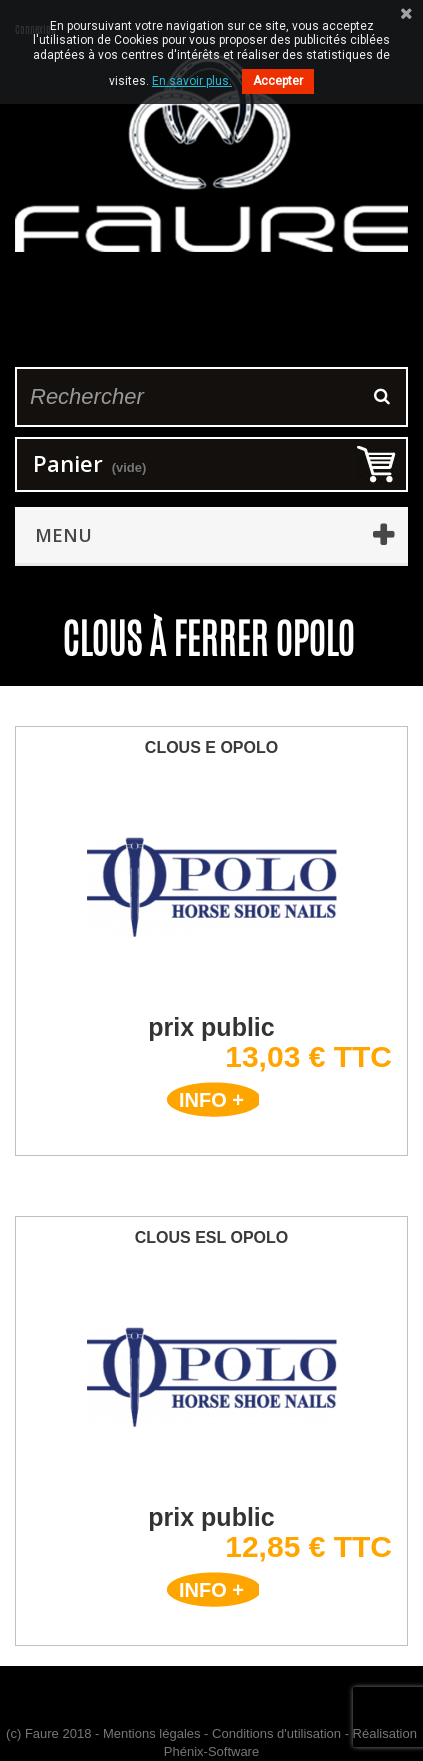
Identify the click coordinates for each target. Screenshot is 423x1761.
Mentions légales (152, 1733)
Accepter (278, 81)
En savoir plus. (192, 81)
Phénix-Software (211, 1751)
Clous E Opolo (211, 747)
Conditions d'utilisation (276, 1733)
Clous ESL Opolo (212, 1237)
